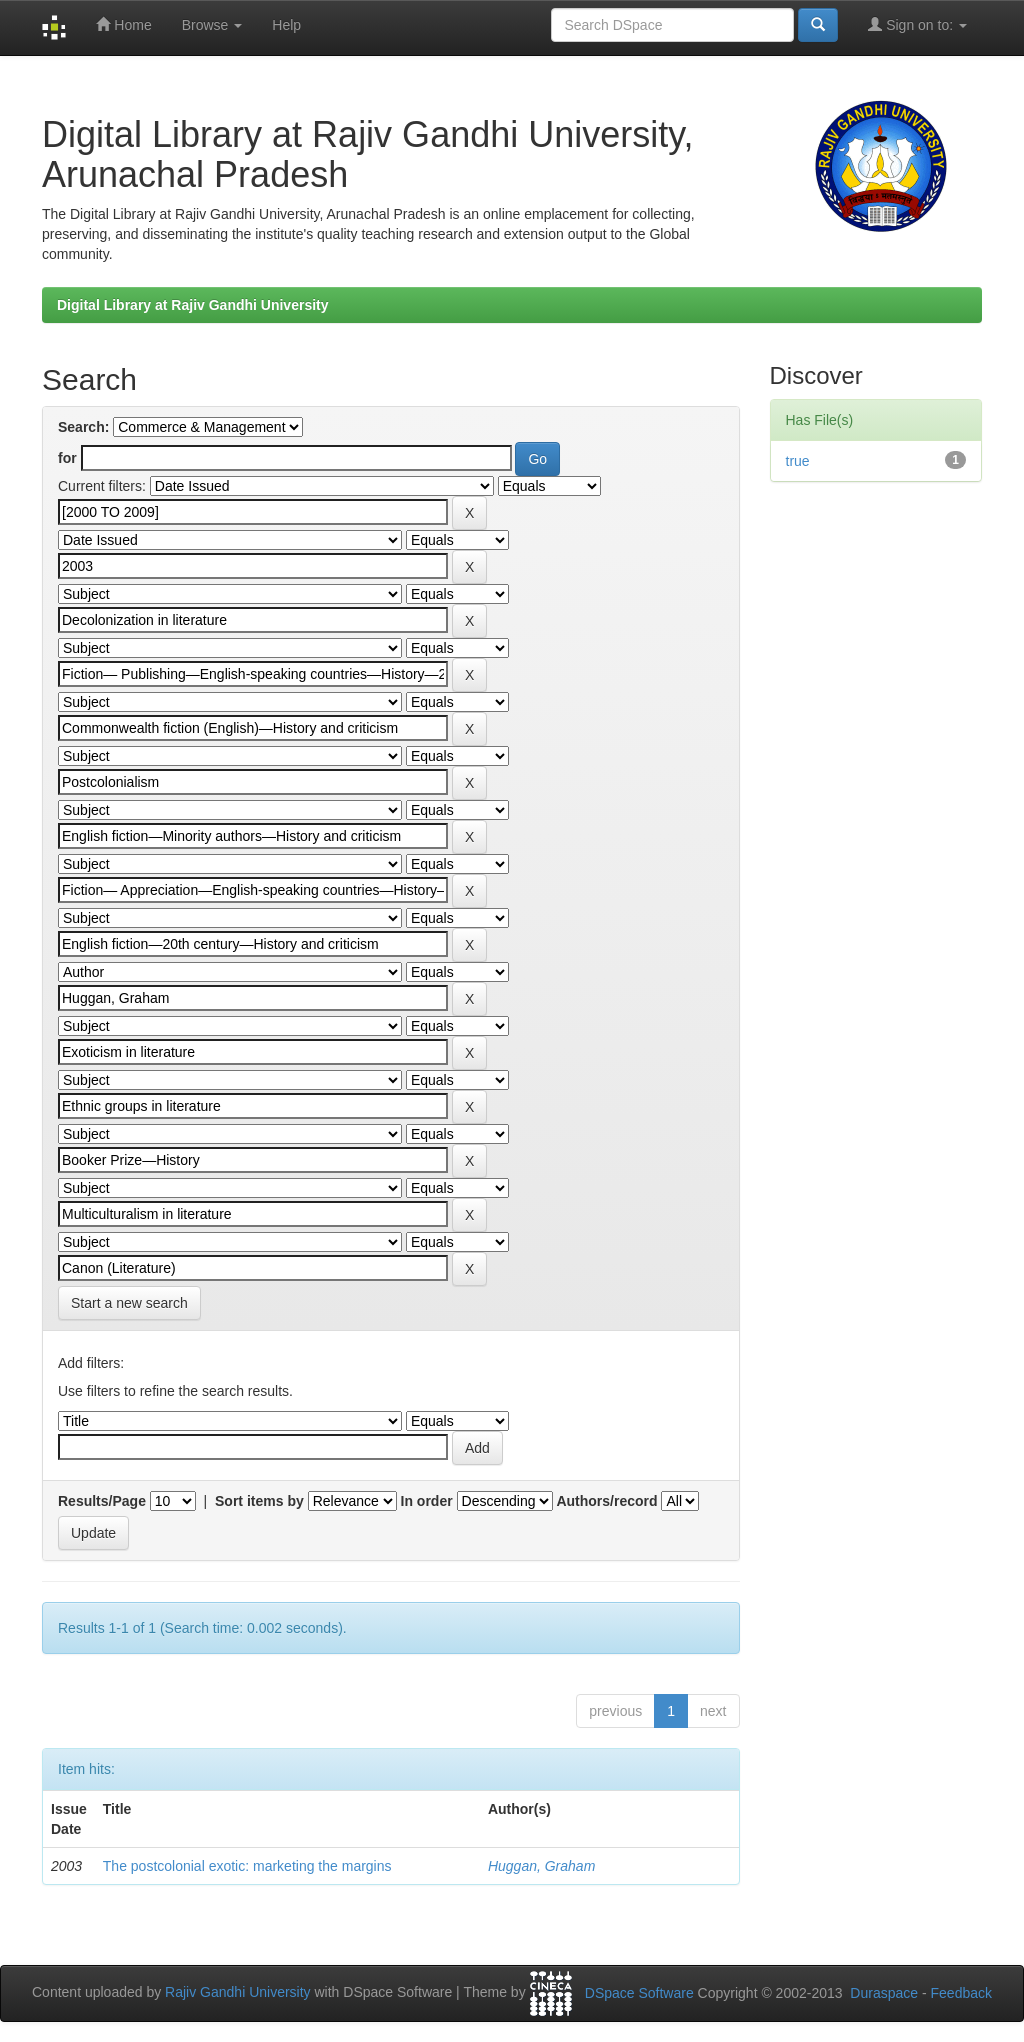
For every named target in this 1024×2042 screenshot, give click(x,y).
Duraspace (884, 1993)
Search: (83, 427)
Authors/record (606, 1501)
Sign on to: (917, 24)
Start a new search (129, 1303)
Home (123, 24)
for (67, 458)
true (798, 461)
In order (427, 1501)
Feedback (961, 1993)
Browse (212, 25)
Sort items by (259, 1501)
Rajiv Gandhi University (238, 1993)
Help (286, 25)
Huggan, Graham (541, 1866)
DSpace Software (639, 1993)
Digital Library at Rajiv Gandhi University (193, 305)
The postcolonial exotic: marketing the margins (247, 1866)
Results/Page (102, 1501)
